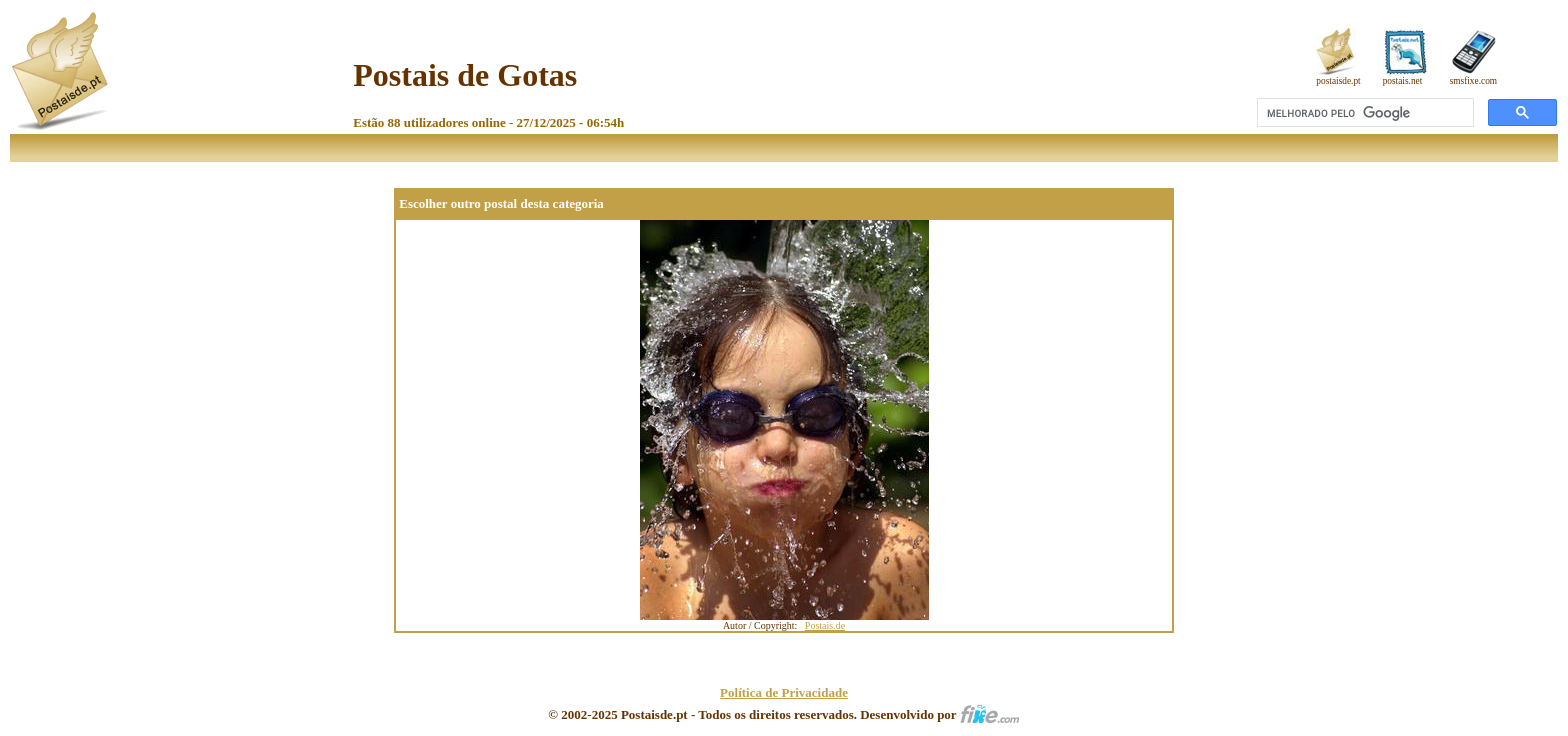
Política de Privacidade (784, 692)
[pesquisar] (1363, 113)
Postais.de (825, 625)
